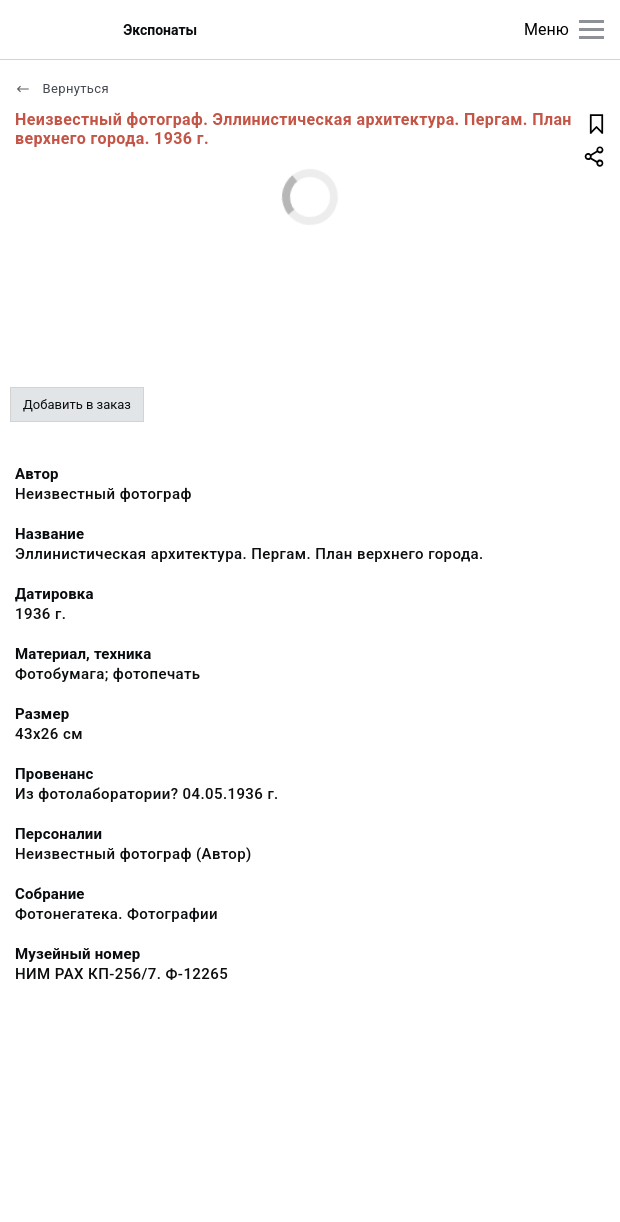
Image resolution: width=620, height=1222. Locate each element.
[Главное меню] (591, 29)
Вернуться (62, 88)
